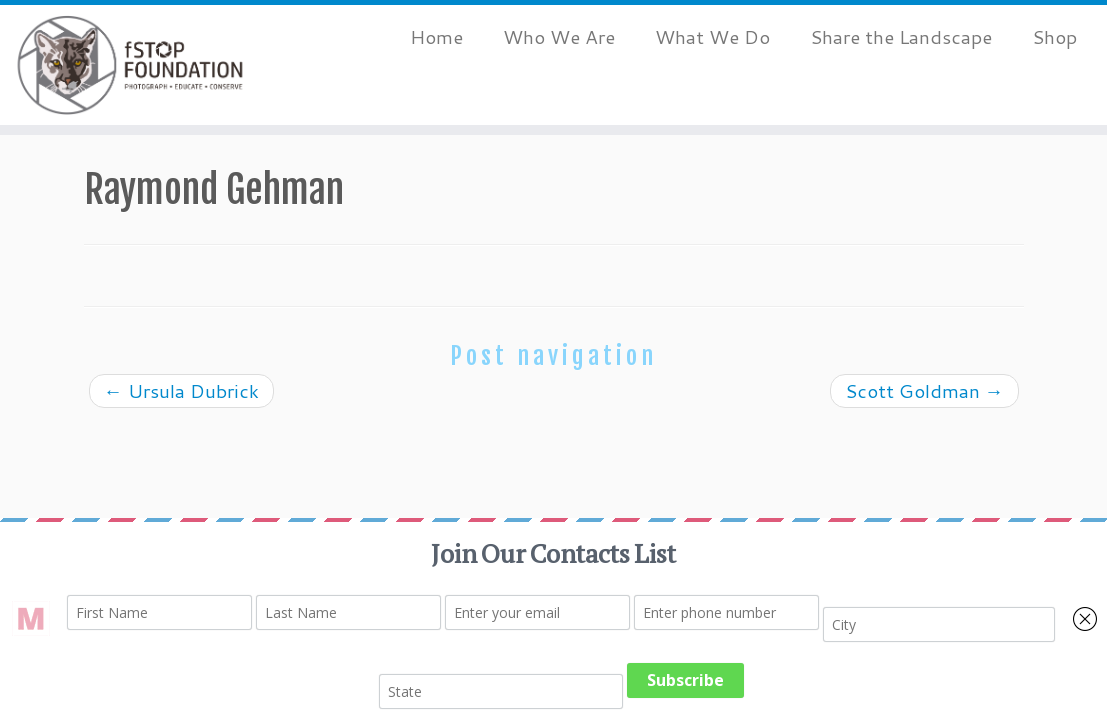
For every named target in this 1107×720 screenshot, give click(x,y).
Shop (1054, 36)
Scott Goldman (924, 390)
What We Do (712, 36)
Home (436, 36)
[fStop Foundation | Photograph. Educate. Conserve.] (129, 65)
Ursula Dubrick (181, 390)
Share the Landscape (901, 36)
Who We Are (559, 36)
